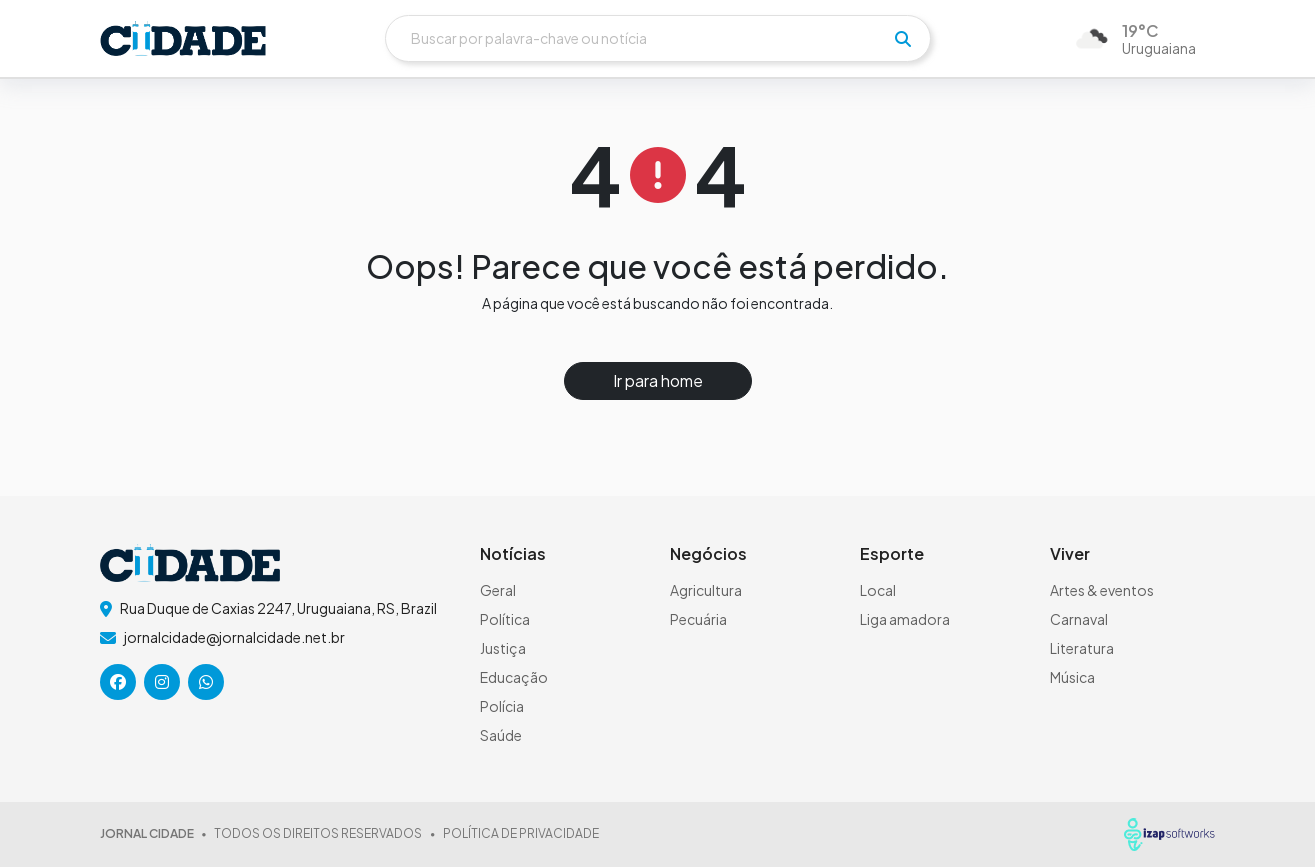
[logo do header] (183, 38)
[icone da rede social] (118, 682)
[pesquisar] (903, 39)
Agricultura (706, 590)
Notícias (513, 553)
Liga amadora (905, 619)
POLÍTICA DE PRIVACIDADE (521, 833)
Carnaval (1079, 619)
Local (878, 590)
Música (1072, 677)
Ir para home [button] (658, 380)
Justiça (503, 648)
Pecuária (698, 619)
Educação (514, 677)
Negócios (708, 553)
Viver (1070, 553)
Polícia (502, 706)
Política (505, 619)
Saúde (501, 735)
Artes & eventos (1102, 590)
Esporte (892, 553)
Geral (498, 590)
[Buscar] (658, 38)
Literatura (1082, 648)
